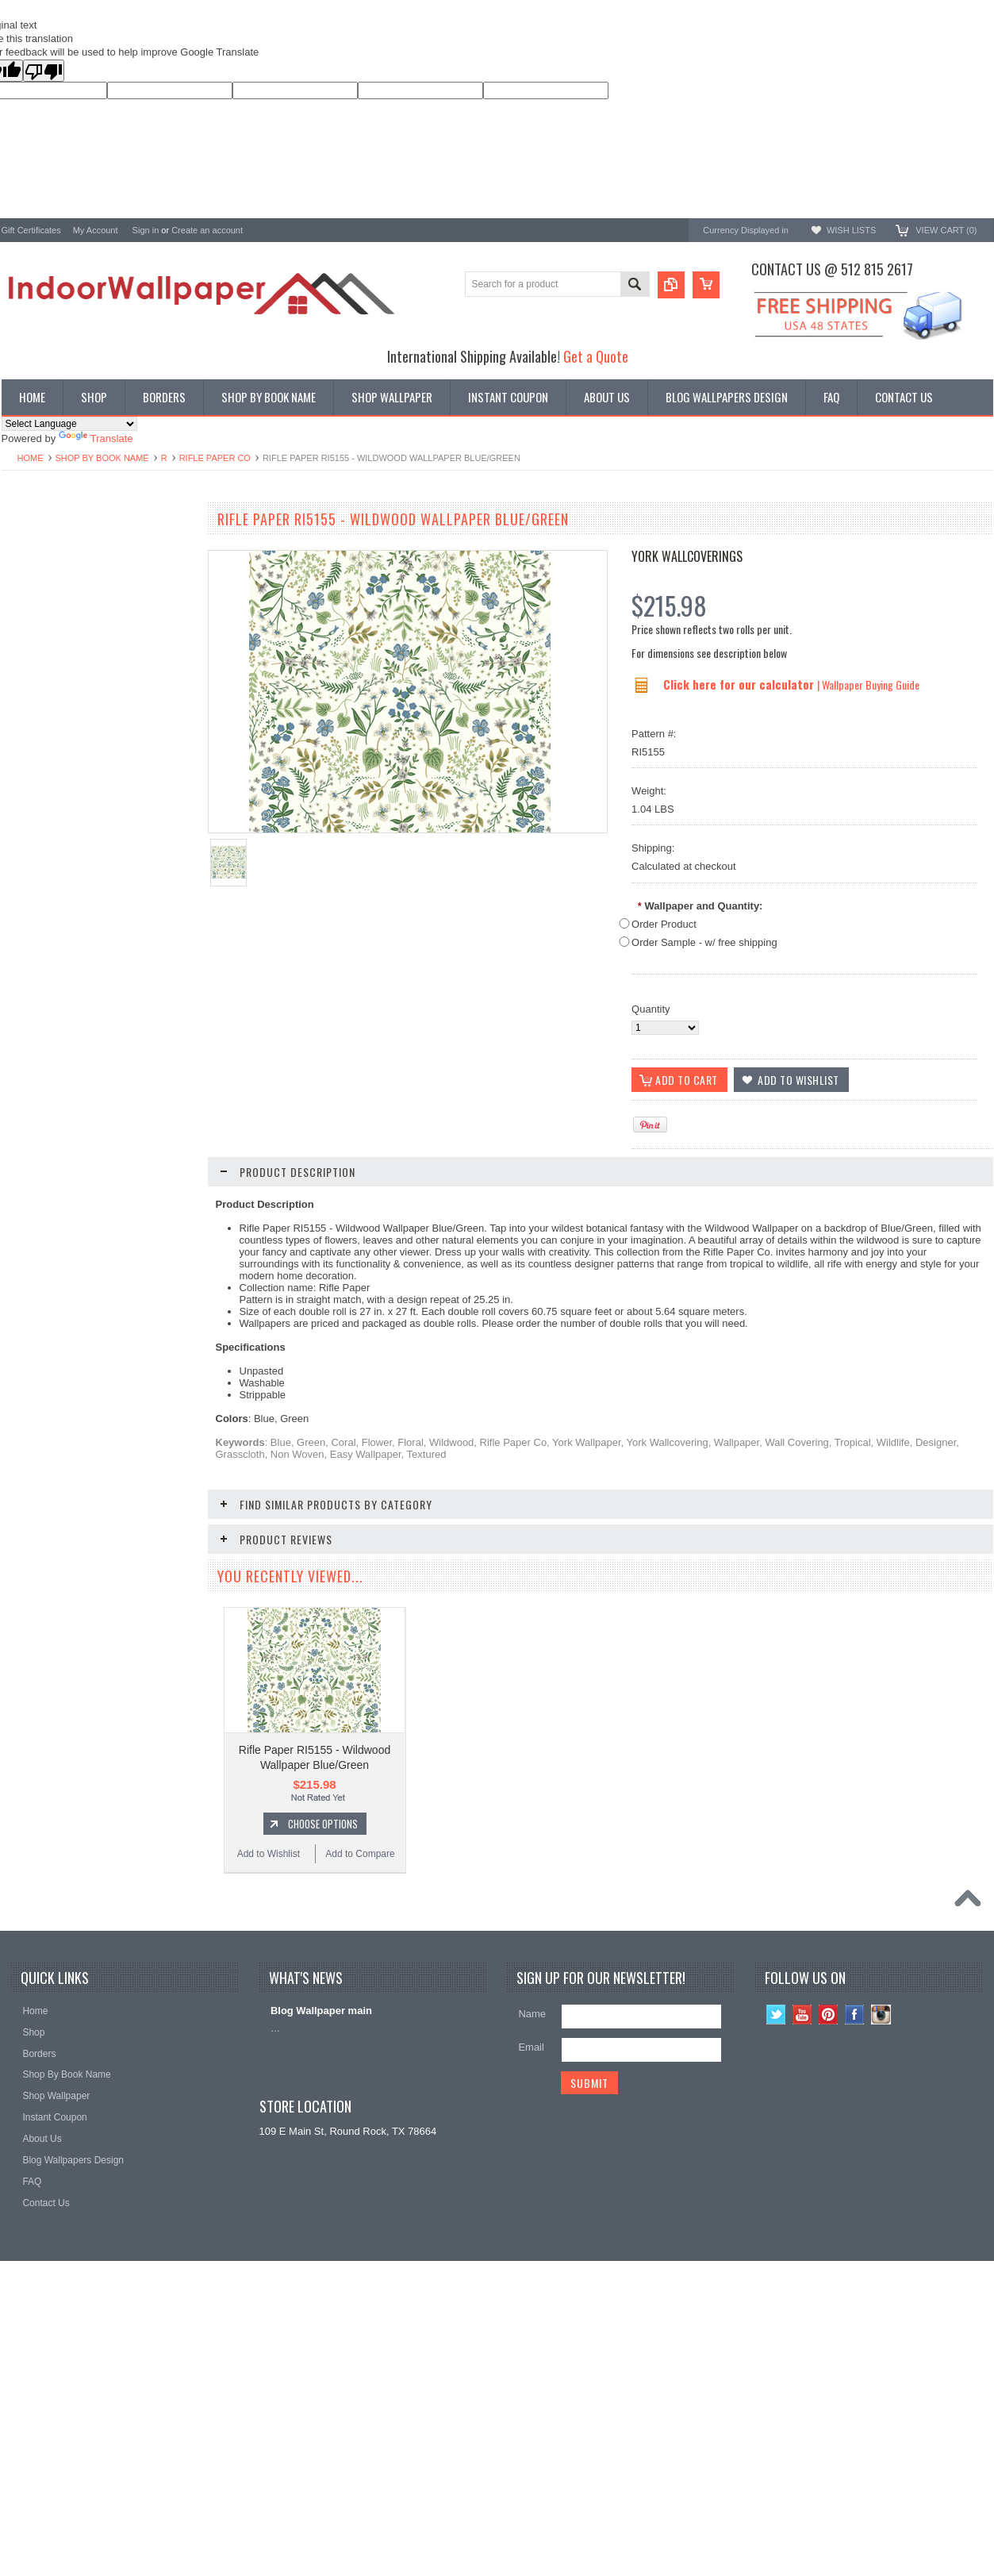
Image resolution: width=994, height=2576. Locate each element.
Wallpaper (25, 554)
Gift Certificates (31, 230)
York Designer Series (50, 568)
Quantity (650, 1009)
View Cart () (946, 230)
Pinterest (829, 2253)
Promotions (28, 581)
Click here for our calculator (740, 684)
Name (532, 2253)
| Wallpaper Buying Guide (868, 684)
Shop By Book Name (102, 458)
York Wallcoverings (687, 556)
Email (531, 2286)
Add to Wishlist (48, 1046)
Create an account (207, 230)
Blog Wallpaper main (321, 2249)
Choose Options (105, 1017)
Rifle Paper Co (215, 458)
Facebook (855, 2253)
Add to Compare (143, 1046)
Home (30, 458)
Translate (96, 438)
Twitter (776, 2253)
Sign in (145, 230)
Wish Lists (851, 230)
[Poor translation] (43, 71)
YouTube (802, 2253)
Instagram (881, 2253)
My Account (95, 230)
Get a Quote (595, 356)
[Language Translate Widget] (69, 424)
